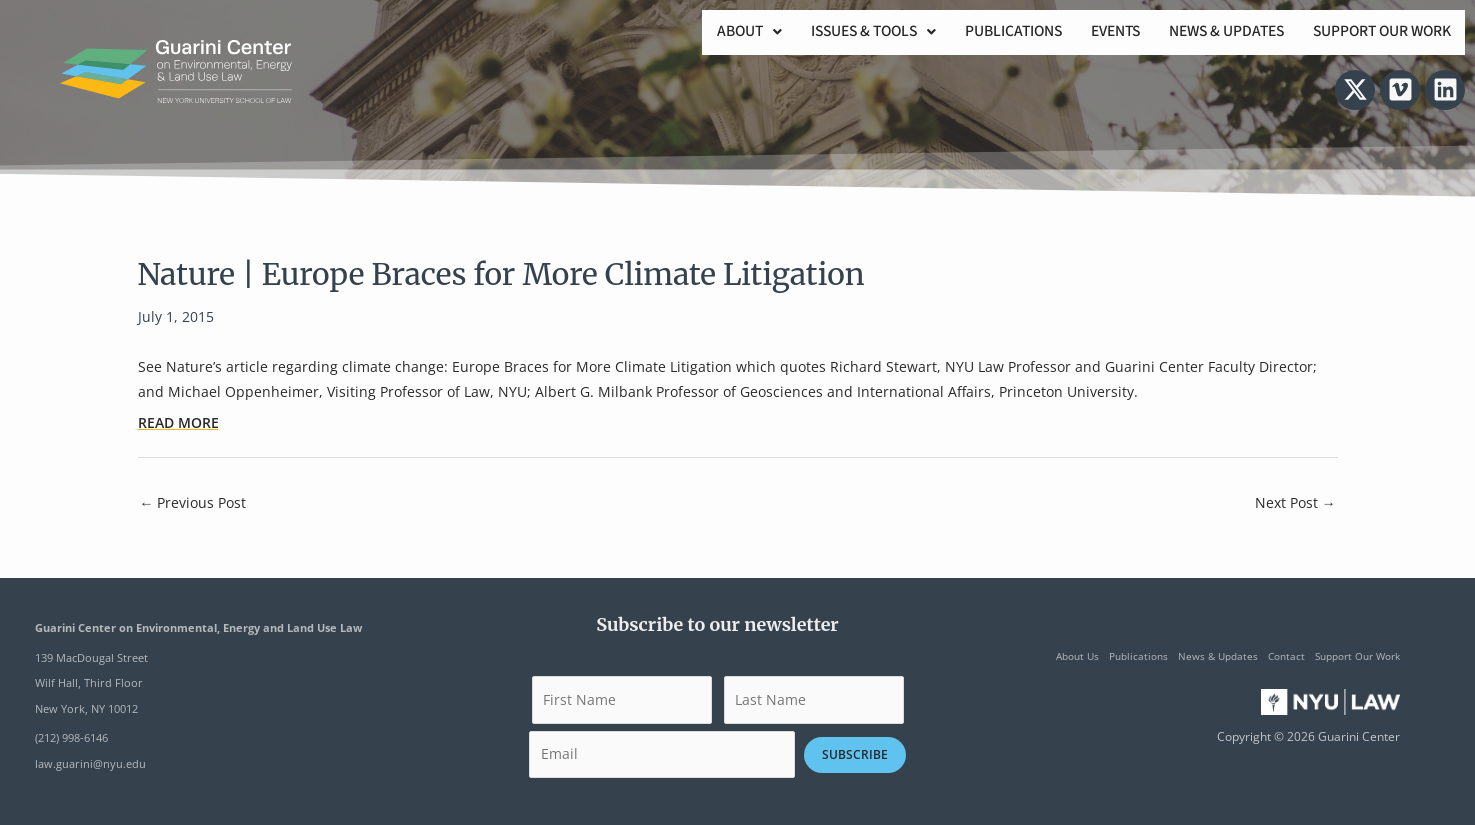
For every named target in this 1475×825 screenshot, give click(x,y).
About (715, 33)
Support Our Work (1378, 33)
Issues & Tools (845, 33)
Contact (1286, 656)
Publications (992, 33)
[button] (715, 33)
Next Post (1295, 502)
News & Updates (1215, 33)
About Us (1077, 656)
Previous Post (193, 502)
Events (1098, 33)
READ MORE (178, 422)
